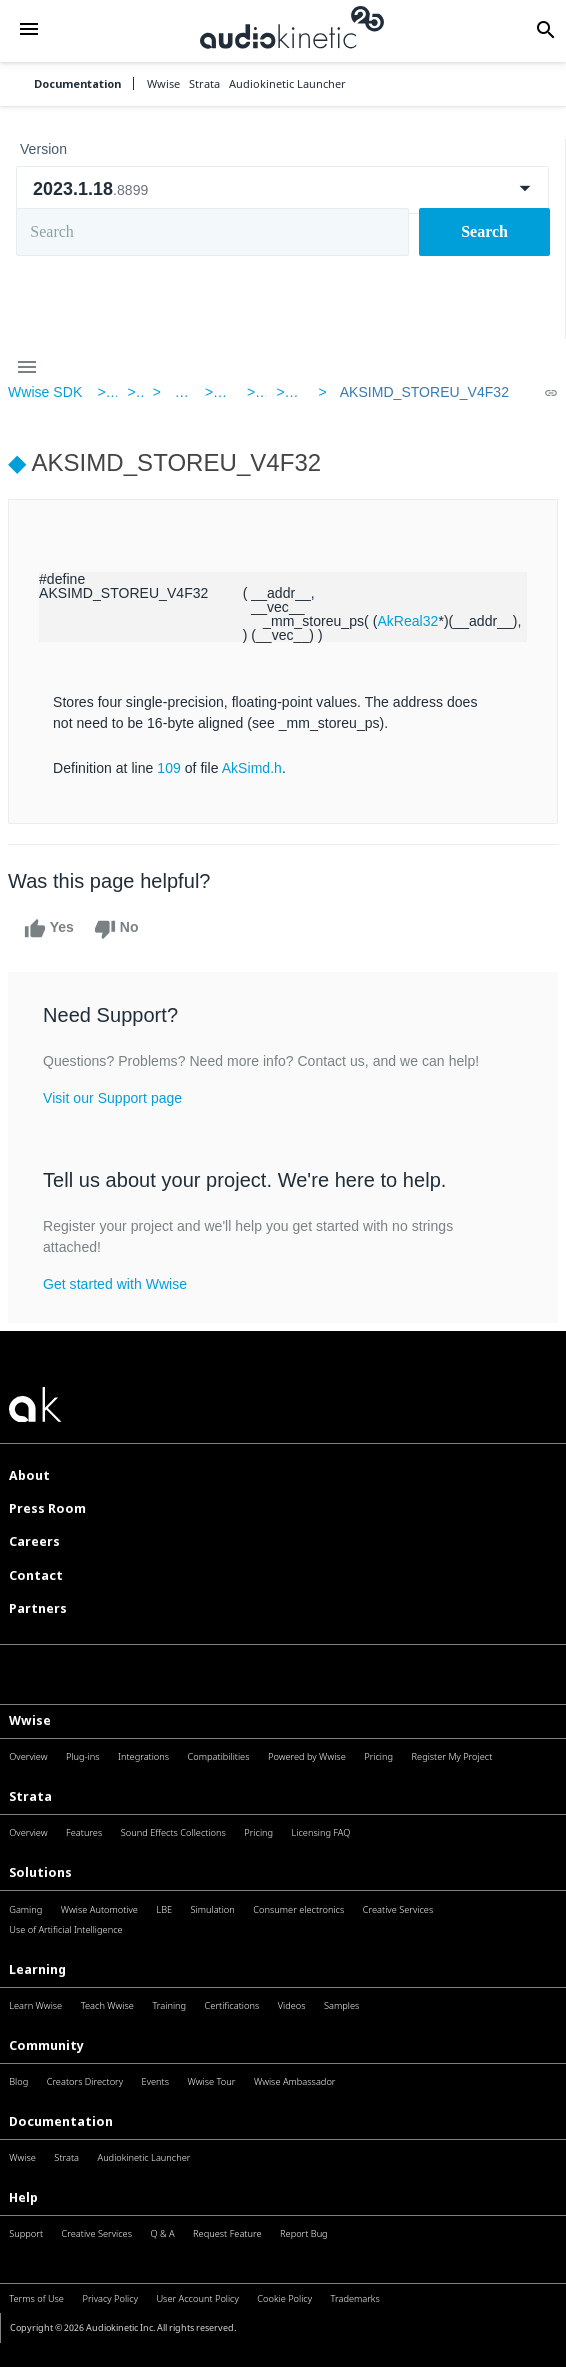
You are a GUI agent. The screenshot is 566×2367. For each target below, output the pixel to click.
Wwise (30, 1720)
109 (169, 768)
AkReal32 (407, 621)
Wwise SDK (45, 392)
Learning (37, 1969)
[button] (29, 31)
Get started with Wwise (115, 1284)
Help (23, 2197)
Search (484, 231)
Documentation (77, 83)
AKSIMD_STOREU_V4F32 (424, 392)
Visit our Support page (112, 1098)
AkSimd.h (252, 768)
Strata (30, 1796)
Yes (49, 929)
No (116, 929)
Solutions (40, 1872)
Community (46, 2045)
